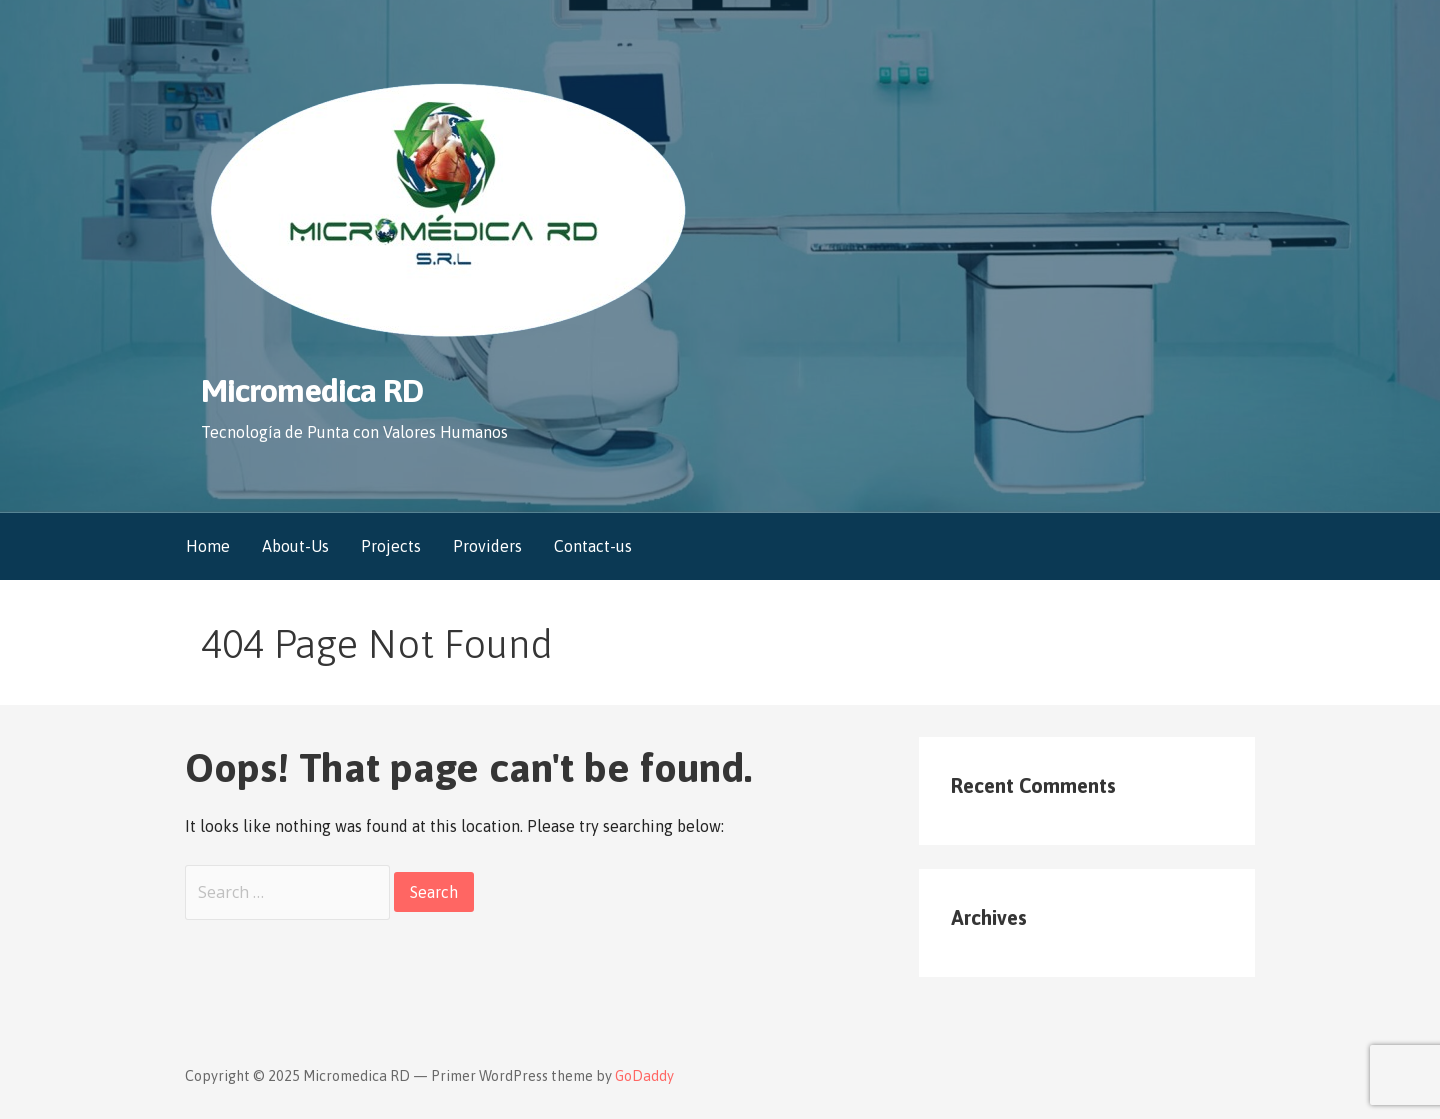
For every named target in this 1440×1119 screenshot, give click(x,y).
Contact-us (593, 546)
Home (208, 546)
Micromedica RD (312, 390)
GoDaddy (644, 1076)
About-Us (295, 546)
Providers (487, 546)
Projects (391, 546)
